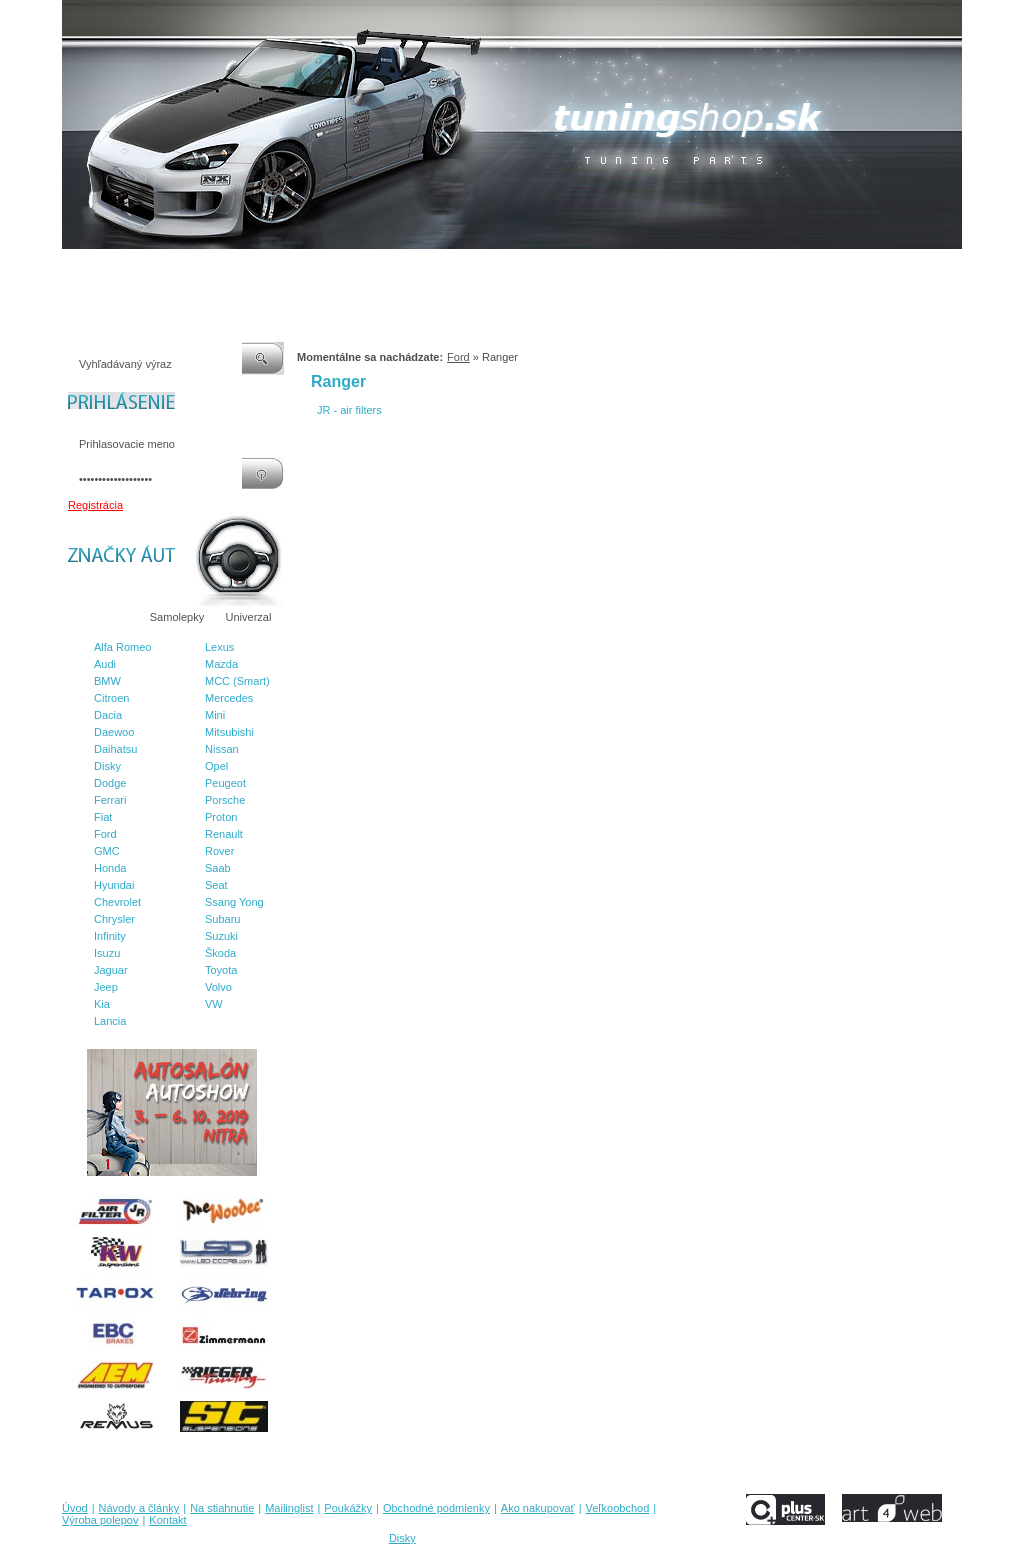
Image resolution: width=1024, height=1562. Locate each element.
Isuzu (107, 953)
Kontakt (830, 269)
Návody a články (146, 269)
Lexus (219, 647)
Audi (105, 664)
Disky (107, 766)
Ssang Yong (234, 902)
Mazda (221, 664)
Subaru (222, 919)
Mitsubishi (229, 732)
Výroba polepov (755, 269)
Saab (218, 868)
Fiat (103, 817)
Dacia (108, 715)
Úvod (75, 269)
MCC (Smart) (237, 681)
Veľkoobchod (667, 269)
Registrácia (95, 505)
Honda (110, 868)
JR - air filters (349, 410)
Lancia (110, 1021)
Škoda (220, 953)
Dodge (110, 783)
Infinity (110, 936)
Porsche (225, 800)
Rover (219, 851)
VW (214, 1004)
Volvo (218, 987)
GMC (107, 851)
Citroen (111, 698)
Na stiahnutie (236, 269)
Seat (216, 885)
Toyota (221, 970)
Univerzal (249, 617)
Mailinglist (311, 269)
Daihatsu (115, 749)
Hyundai (114, 885)
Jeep (106, 987)
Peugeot (225, 783)
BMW (107, 681)
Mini (215, 715)
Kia (102, 1004)
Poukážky (377, 269)
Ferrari (110, 800)
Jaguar (111, 970)
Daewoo (114, 732)
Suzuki (221, 936)
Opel (216, 766)
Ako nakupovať (581, 269)
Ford (105, 834)
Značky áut (102, 617)
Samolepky (177, 617)
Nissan (222, 749)
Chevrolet (117, 902)
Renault (224, 834)
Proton (221, 817)
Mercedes (229, 698)
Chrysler (114, 919)
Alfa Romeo (122, 647)
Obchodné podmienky (472, 269)
